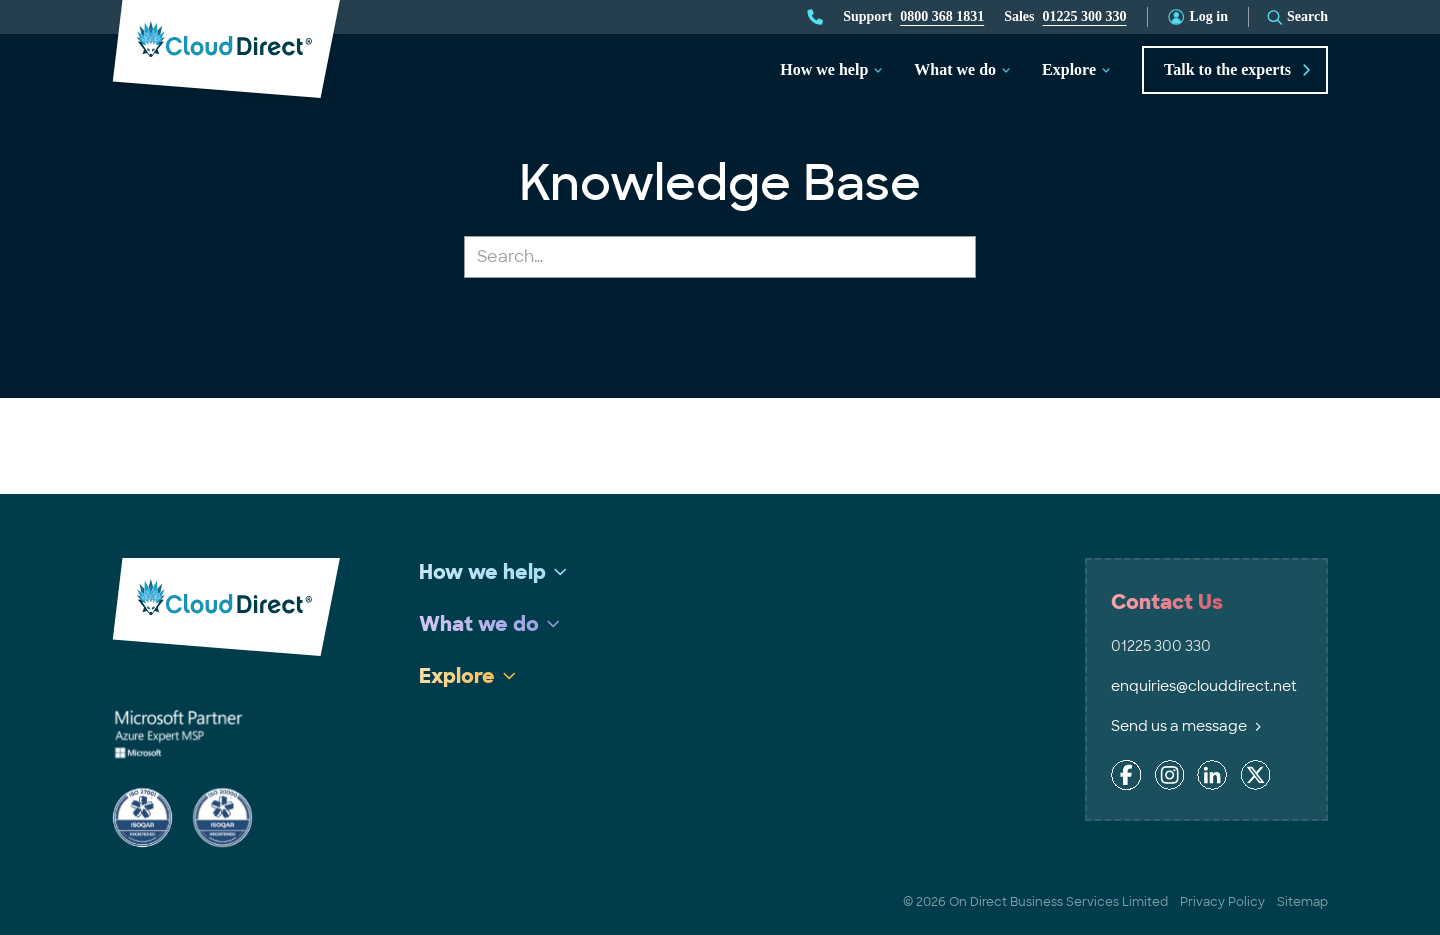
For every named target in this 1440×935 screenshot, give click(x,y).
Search (1307, 16)
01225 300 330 (1085, 16)
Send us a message (1186, 726)
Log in (1209, 16)
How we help (824, 69)
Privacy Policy (1222, 902)
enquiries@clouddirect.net (1204, 686)
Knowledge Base (720, 183)
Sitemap (1302, 902)
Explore (1069, 69)
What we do (955, 69)
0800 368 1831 (942, 16)
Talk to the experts (1237, 69)
